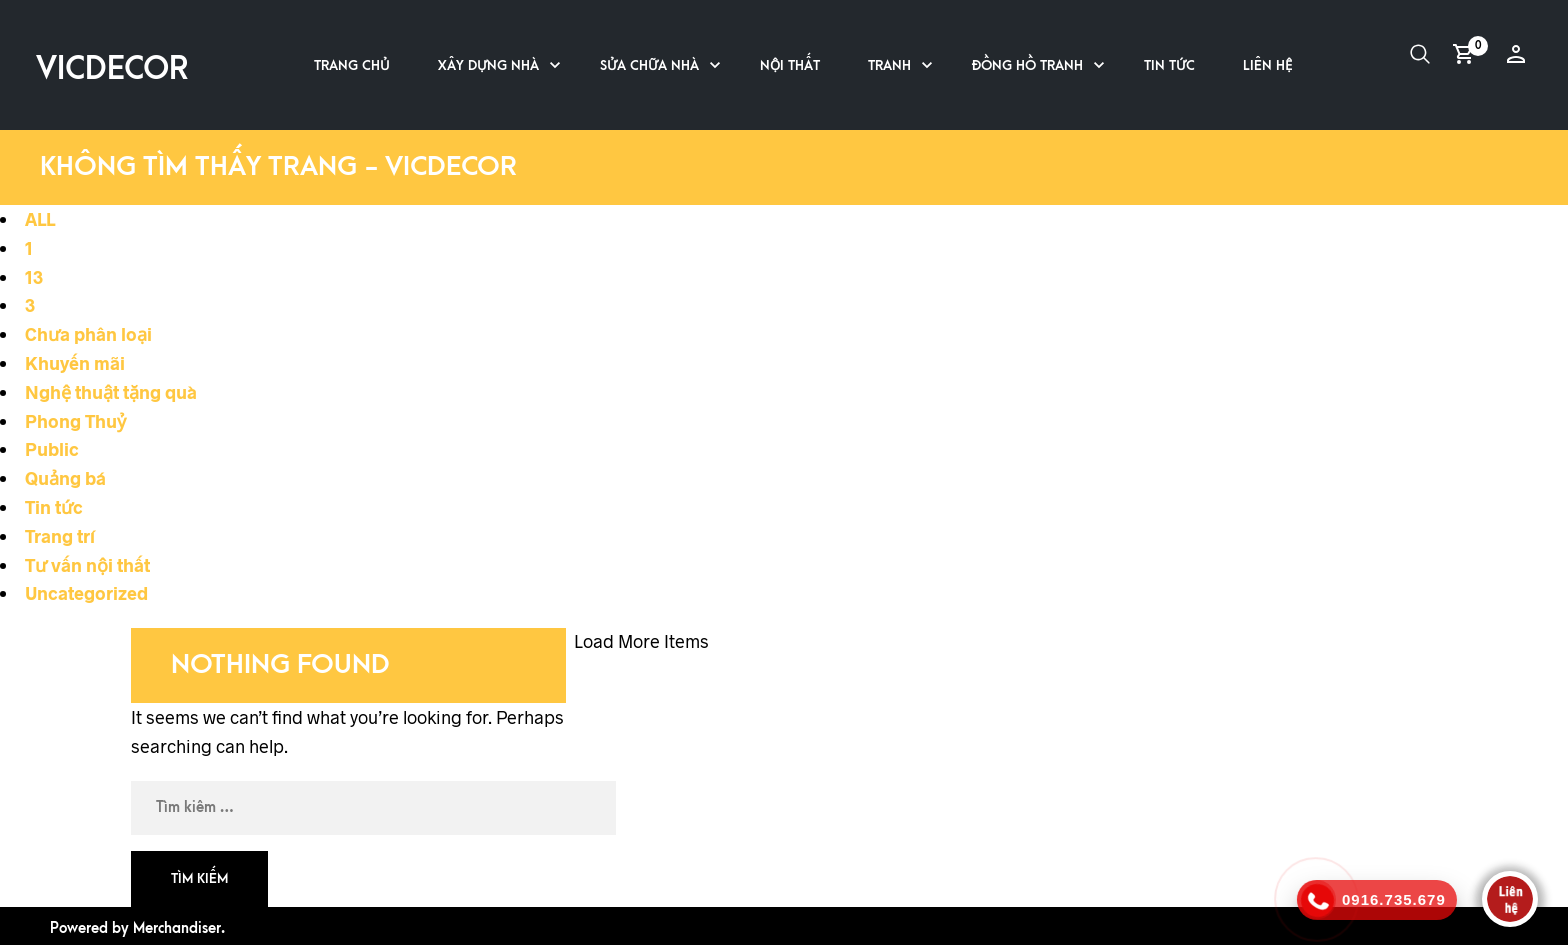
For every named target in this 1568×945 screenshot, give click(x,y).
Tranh (889, 65)
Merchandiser (177, 928)
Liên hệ (1267, 65)
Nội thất (790, 65)
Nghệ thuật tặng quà (111, 392)
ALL (40, 219)
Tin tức (1169, 65)
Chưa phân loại (88, 334)
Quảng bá (65, 478)
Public (52, 449)
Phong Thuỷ (75, 421)
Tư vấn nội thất (87, 565)
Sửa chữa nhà (649, 65)
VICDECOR (112, 69)
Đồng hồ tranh (1027, 65)
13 (34, 277)
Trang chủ (352, 65)
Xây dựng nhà (488, 65)
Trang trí (60, 536)
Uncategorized (86, 593)
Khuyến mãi (75, 363)
